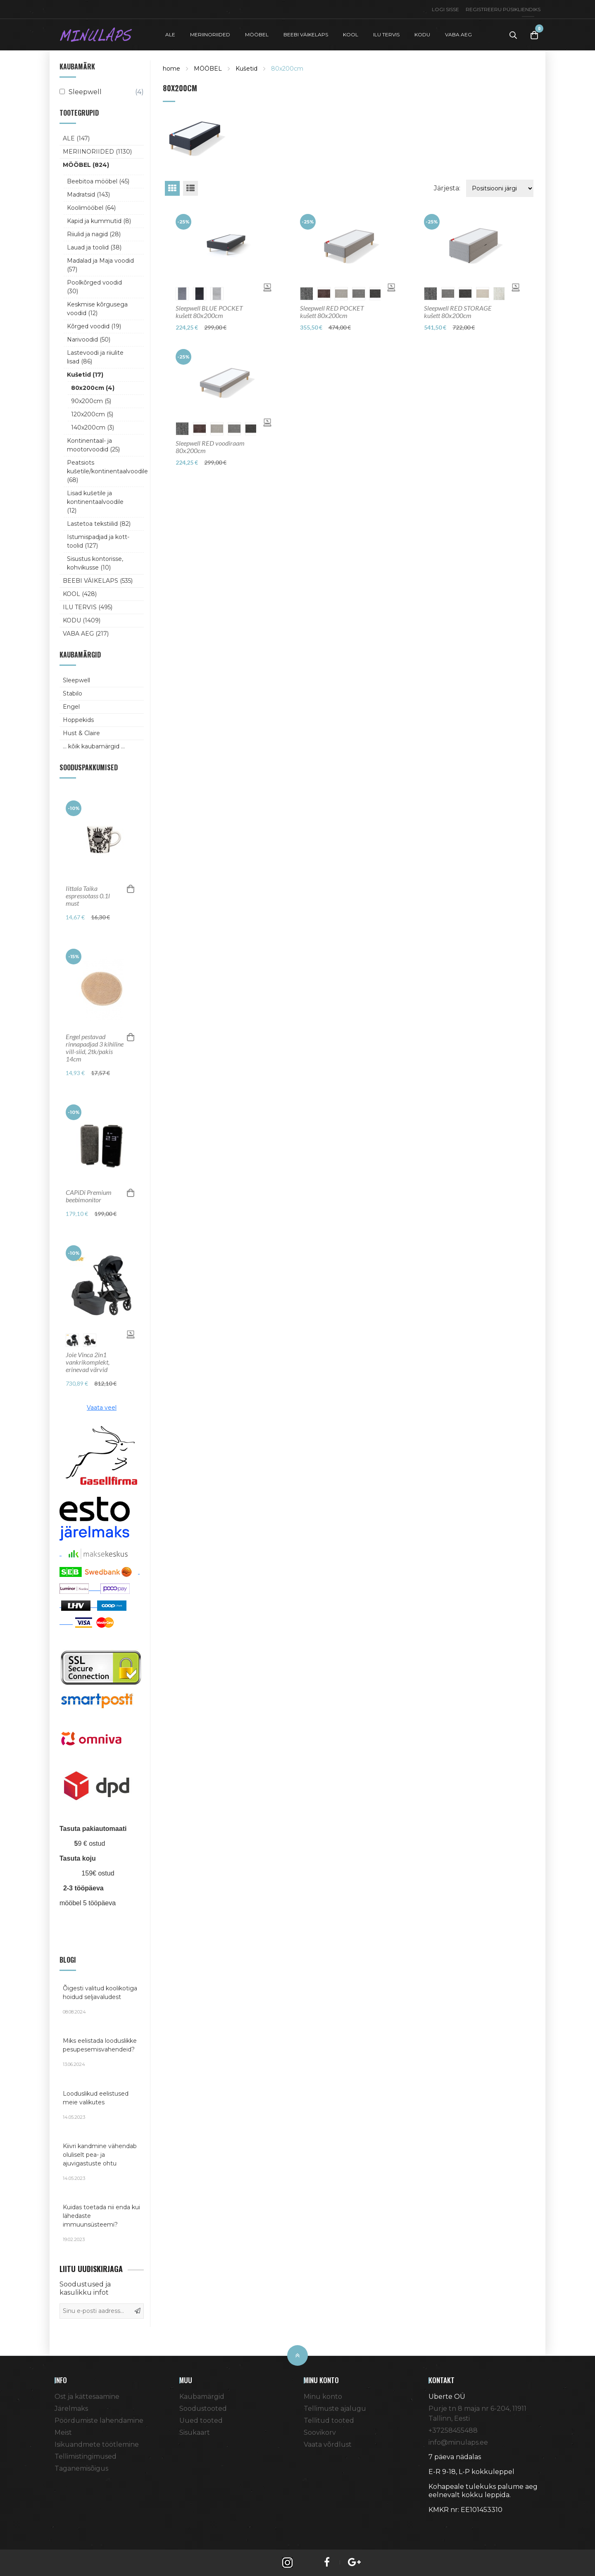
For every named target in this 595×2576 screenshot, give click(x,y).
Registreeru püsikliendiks (503, 9)
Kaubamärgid (201, 2396)
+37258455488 (453, 2430)
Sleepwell (76, 680)
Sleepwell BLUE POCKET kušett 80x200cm (209, 311)
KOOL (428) (80, 594)
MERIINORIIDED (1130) (97, 151)
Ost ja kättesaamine (87, 2396)
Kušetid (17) (85, 374)
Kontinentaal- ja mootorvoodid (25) (93, 445)
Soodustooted (203, 2408)
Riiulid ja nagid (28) (94, 234)
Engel (71, 706)
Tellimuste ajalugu (335, 2408)
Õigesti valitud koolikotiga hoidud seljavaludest (101, 2000)
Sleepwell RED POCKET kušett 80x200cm (332, 311)
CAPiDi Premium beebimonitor (89, 1196)
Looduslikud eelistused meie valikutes (101, 2104)
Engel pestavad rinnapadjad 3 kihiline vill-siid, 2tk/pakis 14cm (95, 1048)
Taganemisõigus (81, 2468)
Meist (63, 2432)
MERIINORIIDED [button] (210, 34)
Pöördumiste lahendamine (99, 2420)
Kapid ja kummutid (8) (99, 221)
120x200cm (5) (92, 414)
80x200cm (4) (92, 388)
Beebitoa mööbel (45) (98, 181)
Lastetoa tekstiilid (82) (99, 523)
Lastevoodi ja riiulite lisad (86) (95, 357)
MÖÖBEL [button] (257, 34)
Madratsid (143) (88, 194)
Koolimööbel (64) (91, 207)
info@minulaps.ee (458, 2442)
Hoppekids (78, 720)
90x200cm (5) (91, 401)
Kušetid (246, 68)
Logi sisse (445, 9)
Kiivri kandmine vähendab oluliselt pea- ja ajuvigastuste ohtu (101, 2161)
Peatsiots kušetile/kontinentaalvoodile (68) (102, 471)
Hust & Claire (81, 733)
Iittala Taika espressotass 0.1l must (88, 896)
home (171, 68)
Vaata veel (102, 1407)
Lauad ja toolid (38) (94, 247)
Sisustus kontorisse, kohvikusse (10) (95, 563)
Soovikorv (320, 2432)
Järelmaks (71, 2408)
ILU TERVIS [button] (386, 34)
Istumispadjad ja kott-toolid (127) (98, 541)
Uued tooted (201, 2420)
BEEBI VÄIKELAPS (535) (98, 580)
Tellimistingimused (86, 2456)
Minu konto (323, 2396)
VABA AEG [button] (458, 34)
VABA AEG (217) (86, 633)
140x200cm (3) (92, 427)
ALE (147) (76, 138)
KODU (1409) (81, 620)
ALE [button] (170, 34)
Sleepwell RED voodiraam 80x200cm (210, 446)
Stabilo (72, 693)
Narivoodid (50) (88, 339)
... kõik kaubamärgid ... (94, 746)
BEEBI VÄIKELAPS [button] (305, 34)
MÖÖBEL (208, 68)
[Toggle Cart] (534, 35)
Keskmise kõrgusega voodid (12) (97, 309)
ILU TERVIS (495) (87, 607)
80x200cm (287, 68)
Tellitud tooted (329, 2420)
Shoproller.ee (442, 2525)
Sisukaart (194, 2432)
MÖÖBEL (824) (86, 165)
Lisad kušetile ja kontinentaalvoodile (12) (95, 501)
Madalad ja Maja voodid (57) (100, 265)
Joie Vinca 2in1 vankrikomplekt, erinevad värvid (87, 1362)
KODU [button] (422, 34)
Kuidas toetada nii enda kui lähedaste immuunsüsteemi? (101, 2222)
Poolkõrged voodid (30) (94, 287)
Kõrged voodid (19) (94, 326)
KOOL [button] (350, 34)
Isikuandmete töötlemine (97, 2444)
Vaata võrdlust (328, 2444)
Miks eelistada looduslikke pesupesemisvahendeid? (101, 2052)
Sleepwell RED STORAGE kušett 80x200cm (458, 311)
